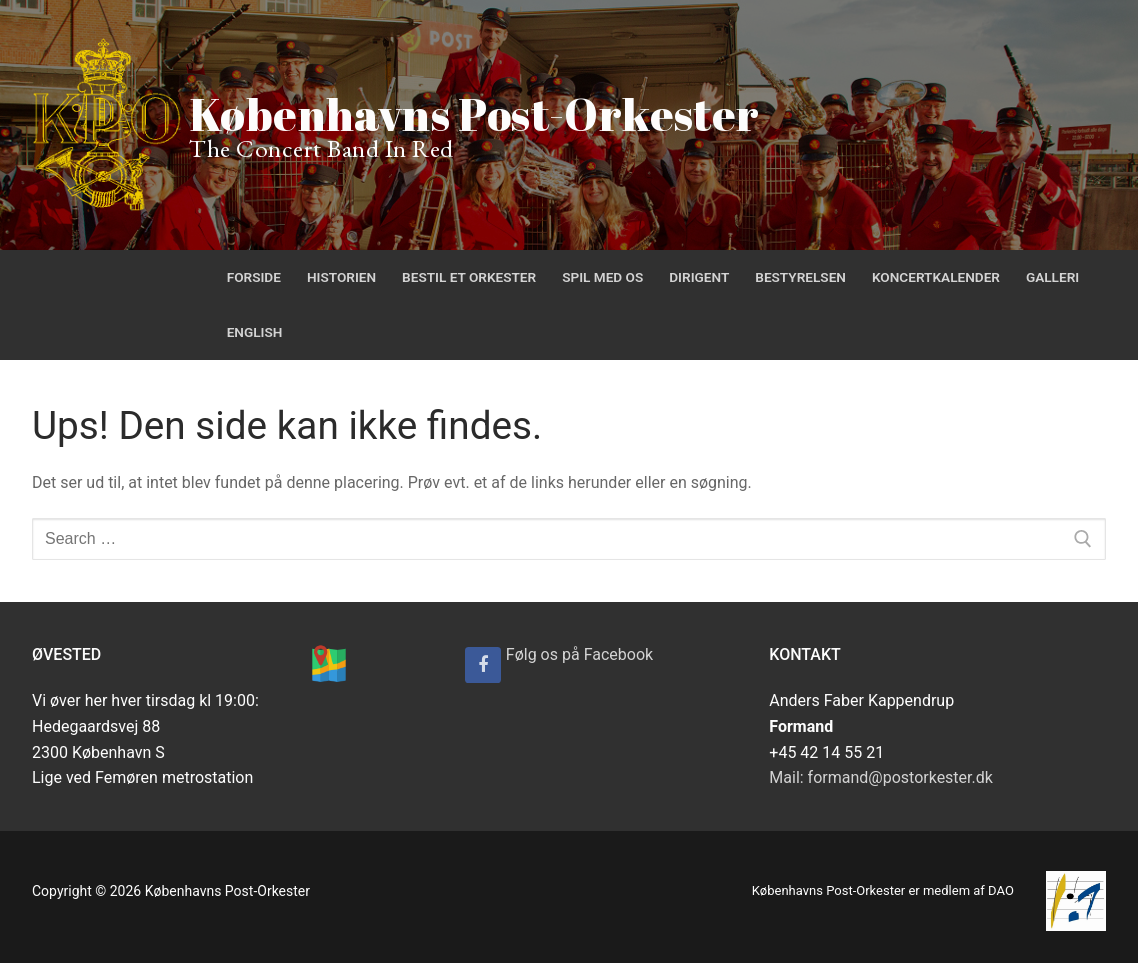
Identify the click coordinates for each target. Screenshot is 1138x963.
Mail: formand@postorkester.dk (881, 777)
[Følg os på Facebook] (483, 665)
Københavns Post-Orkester (474, 114)
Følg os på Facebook (579, 654)
